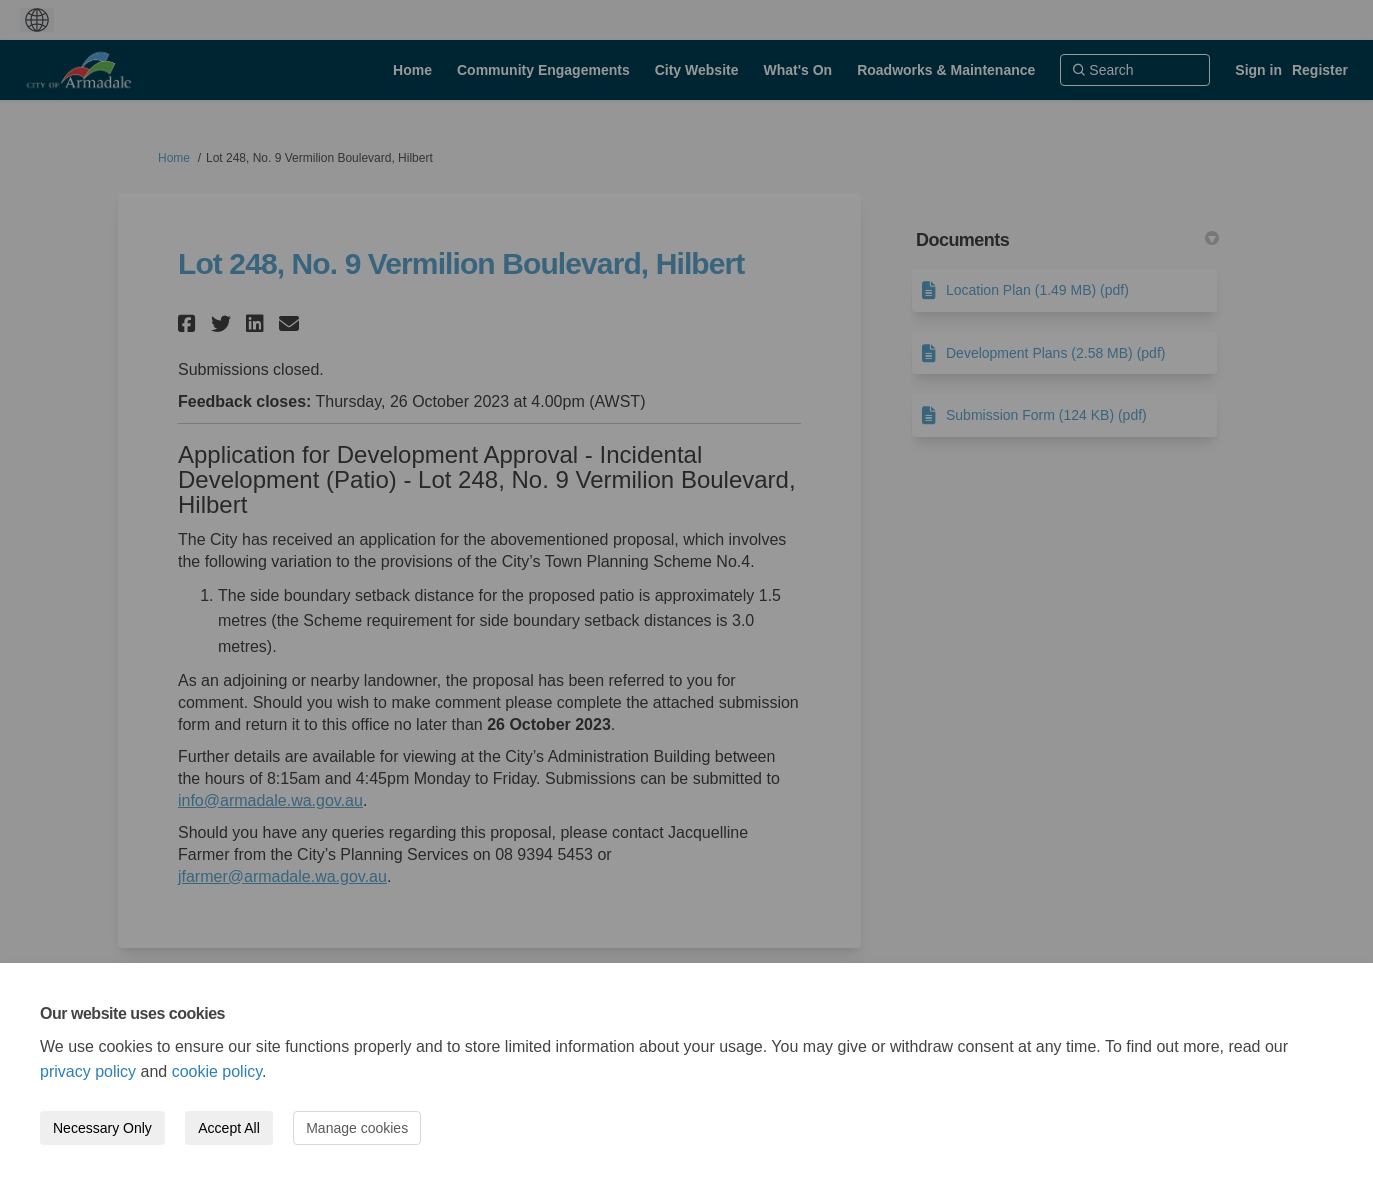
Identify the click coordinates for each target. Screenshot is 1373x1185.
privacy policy (88, 1071)
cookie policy (217, 1071)
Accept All (228, 1128)
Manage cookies (357, 1128)
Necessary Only (102, 1128)
